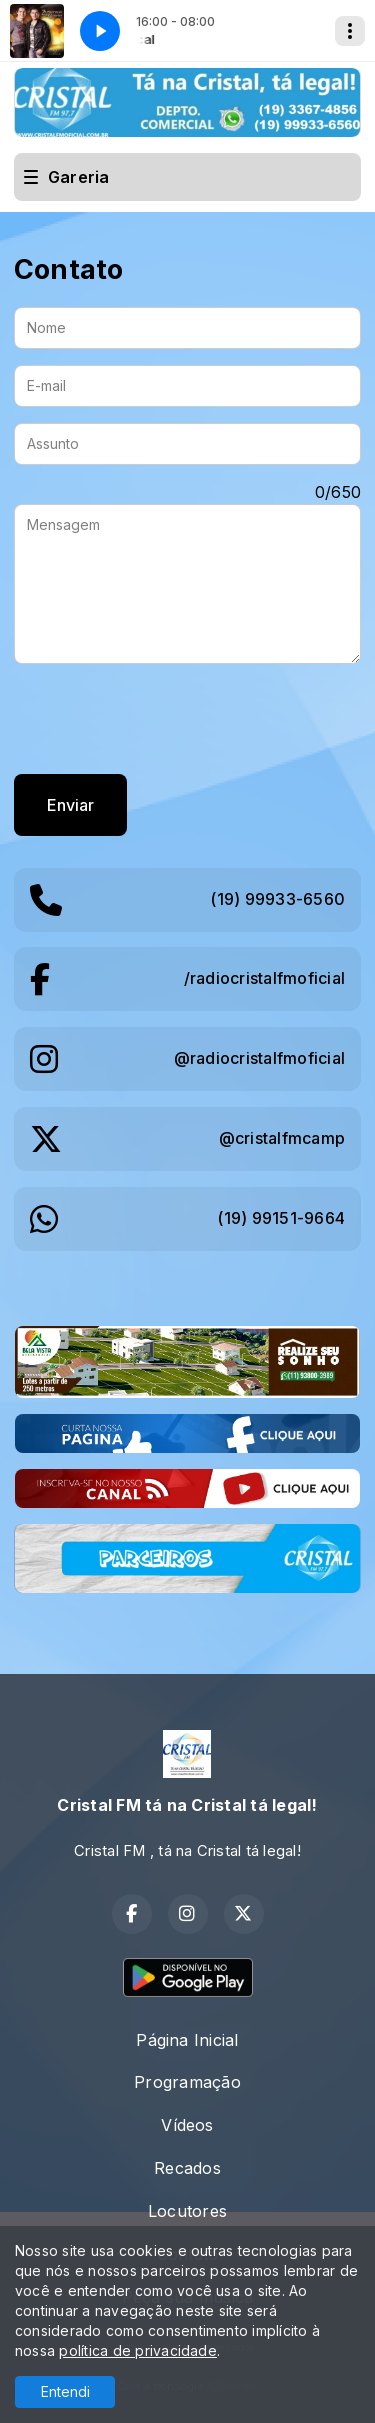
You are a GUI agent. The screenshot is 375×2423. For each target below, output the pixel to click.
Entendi (65, 2391)
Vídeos (187, 2125)
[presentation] (166, 719)
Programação (187, 2082)
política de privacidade (138, 2350)
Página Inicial (187, 2040)
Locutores (187, 2211)
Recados (187, 2168)
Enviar (70, 805)
